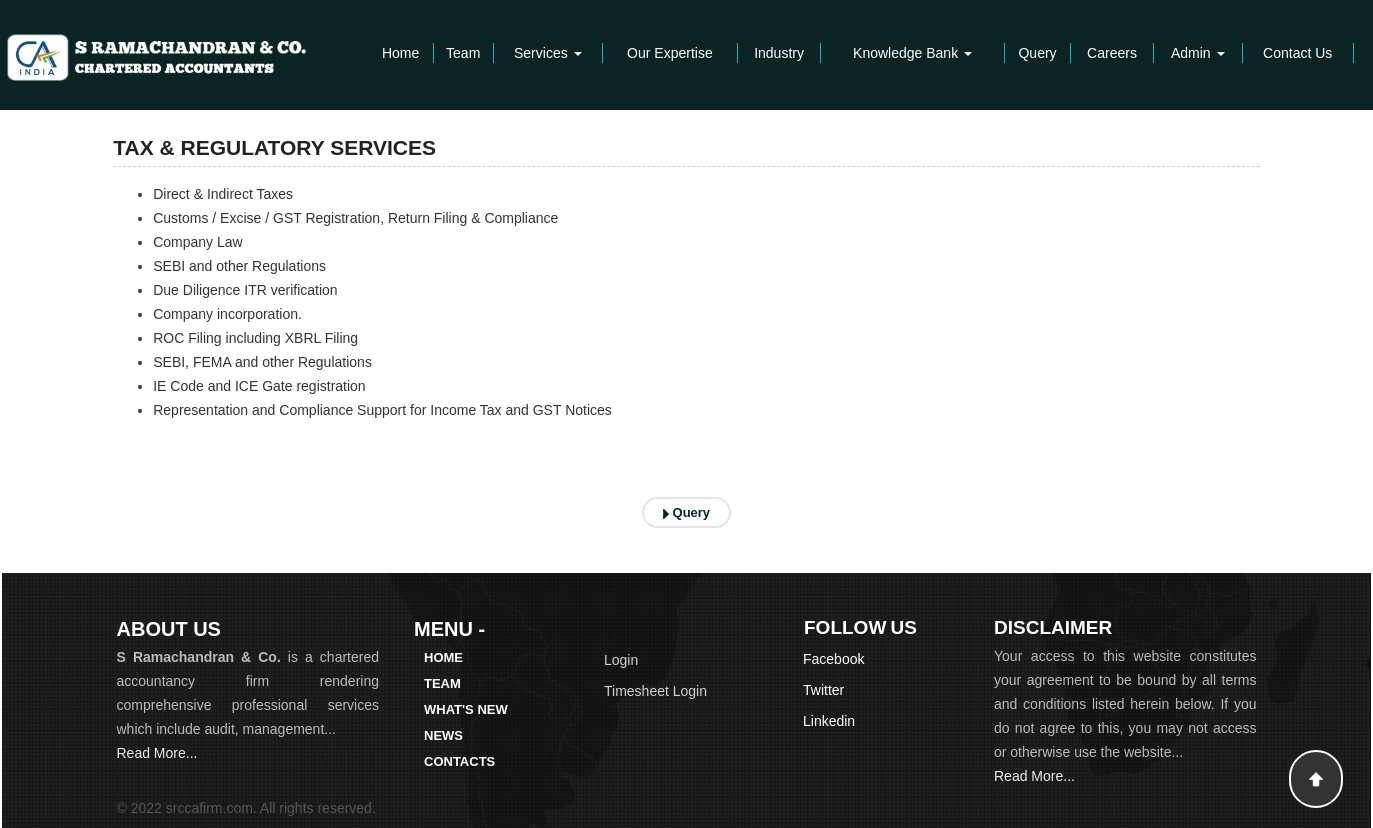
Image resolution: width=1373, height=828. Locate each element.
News (443, 735)
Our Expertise (670, 53)
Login (621, 660)
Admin (1198, 53)
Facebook (833, 659)
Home (400, 53)
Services (548, 53)
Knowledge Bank (912, 53)
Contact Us (1297, 53)
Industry (779, 53)
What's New (466, 709)
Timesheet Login (655, 691)
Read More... (157, 753)
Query (1037, 53)
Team (463, 53)
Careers (1112, 53)
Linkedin (829, 721)
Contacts (459, 761)
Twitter (823, 690)
